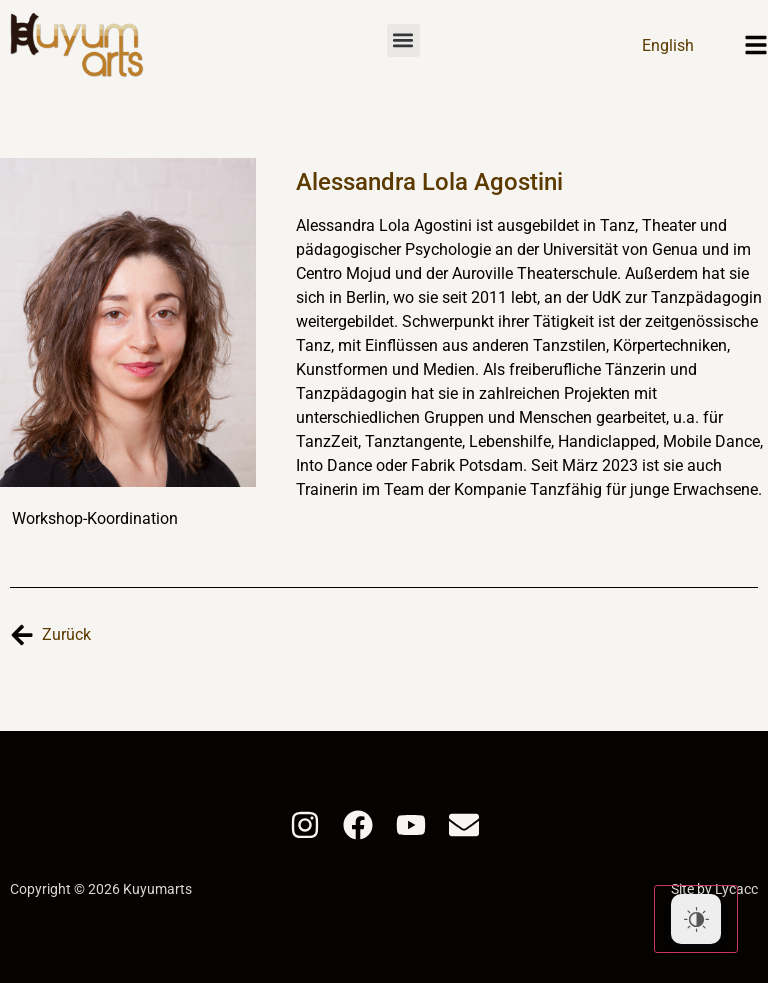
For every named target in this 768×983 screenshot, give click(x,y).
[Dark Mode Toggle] (696, 919)
